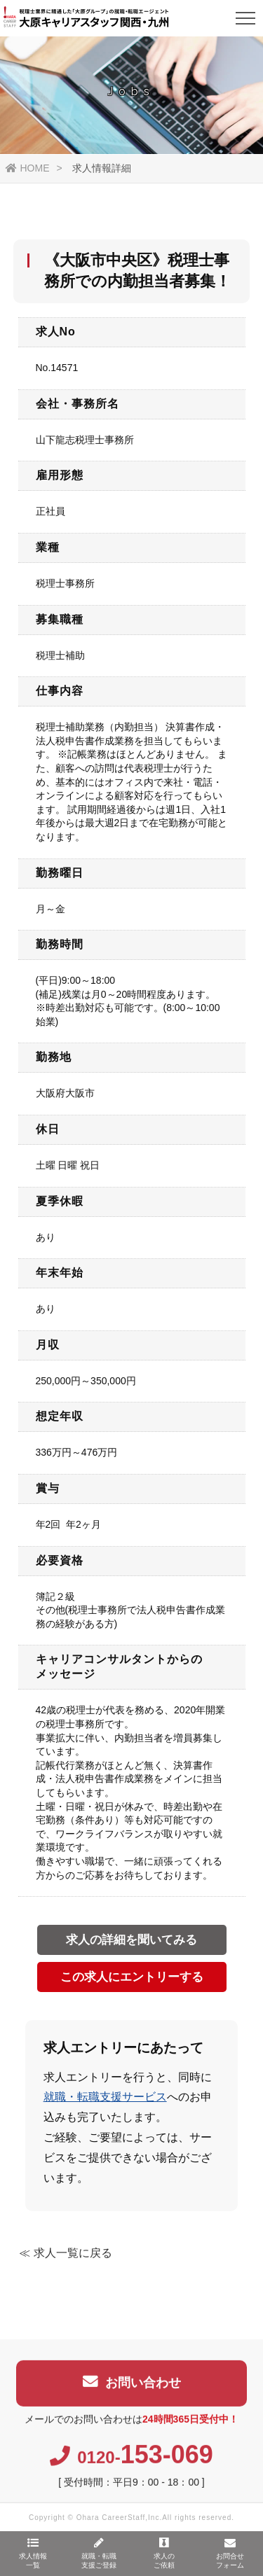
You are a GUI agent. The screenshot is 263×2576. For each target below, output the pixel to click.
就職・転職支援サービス (105, 2097)
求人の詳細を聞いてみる (131, 1940)
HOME (28, 168)
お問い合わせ (132, 2388)
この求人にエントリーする (131, 1977)
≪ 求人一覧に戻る (65, 2253)
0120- (131, 2462)
